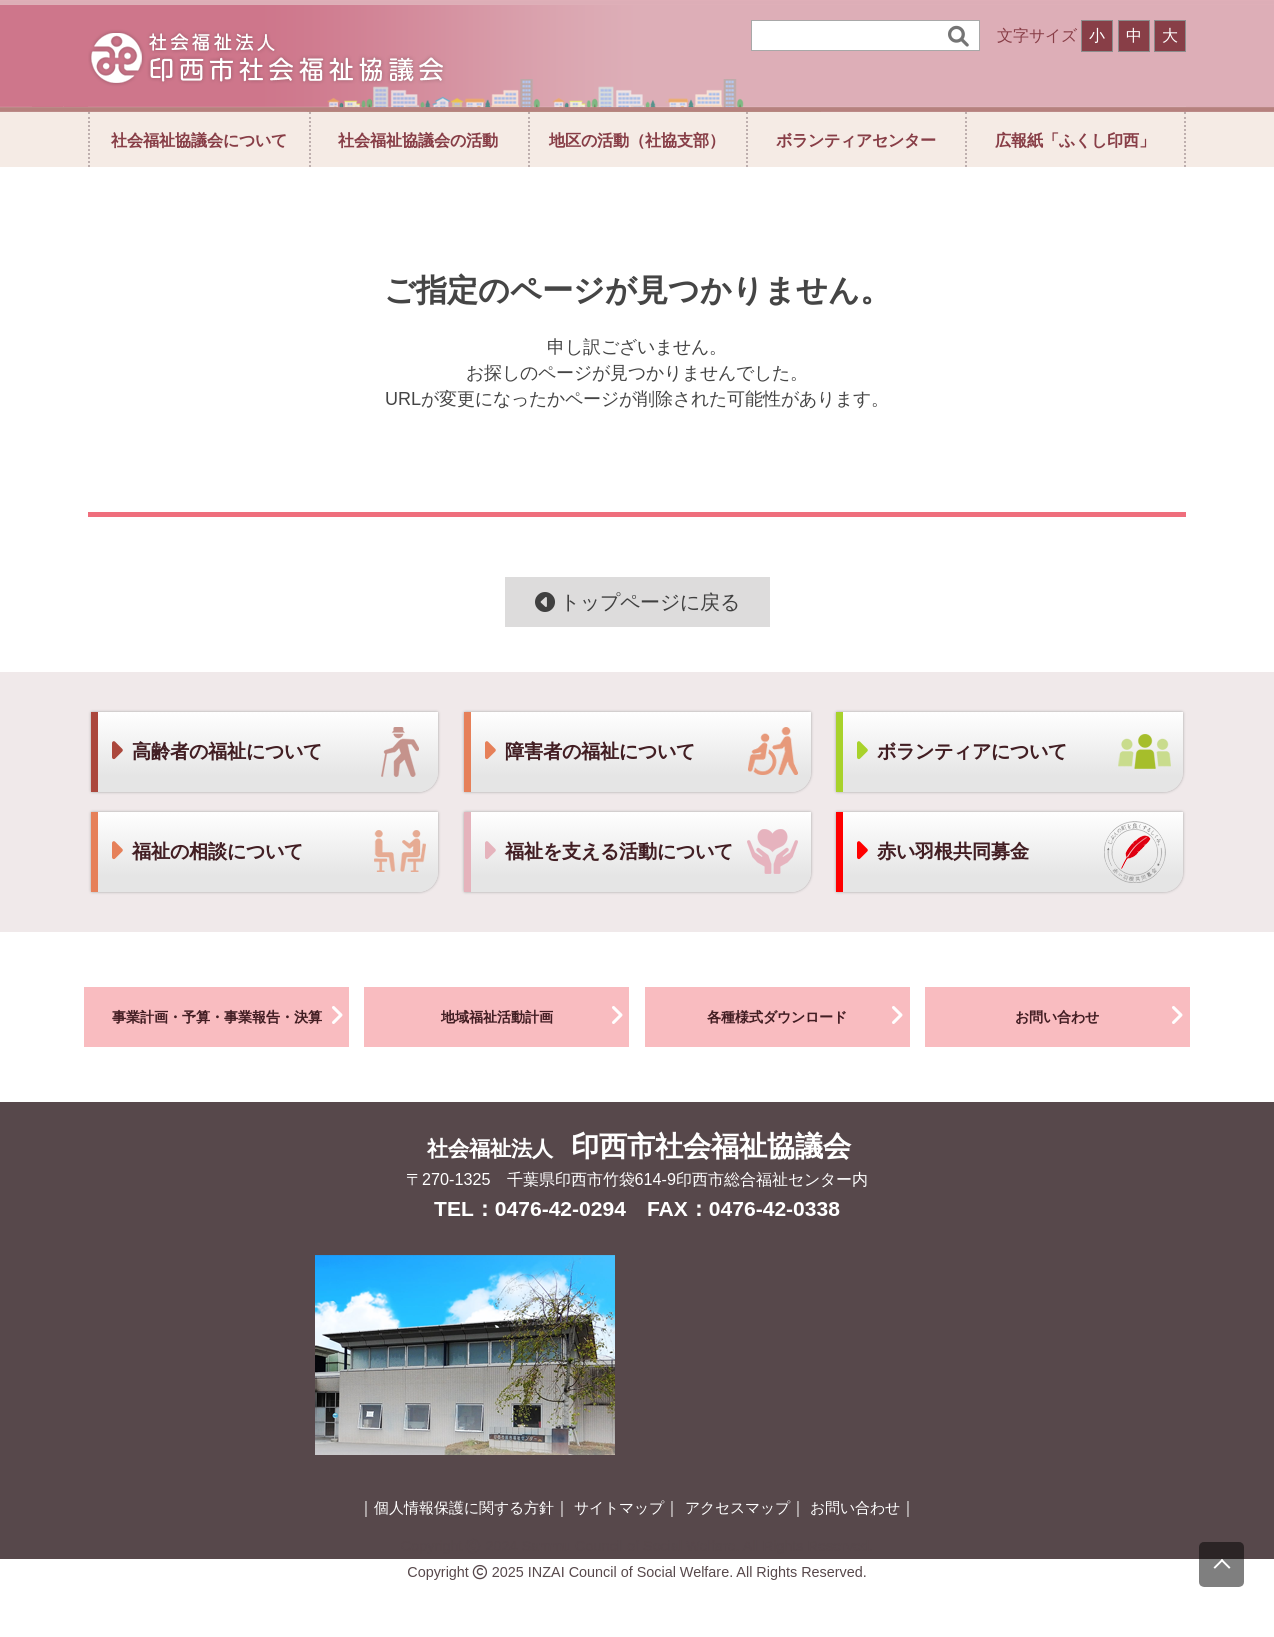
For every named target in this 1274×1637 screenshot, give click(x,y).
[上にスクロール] (1221, 1564)
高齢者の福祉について (215, 751)
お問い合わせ (1102, 1015)
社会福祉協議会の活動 (418, 140)
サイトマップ (619, 1508)
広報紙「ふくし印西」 (1075, 140)
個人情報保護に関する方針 (464, 1508)
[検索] (851, 35)
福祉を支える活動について (607, 851)
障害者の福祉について (588, 751)
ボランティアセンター (856, 140)
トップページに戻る (637, 602)
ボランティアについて (960, 751)
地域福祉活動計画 (535, 1015)
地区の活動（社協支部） (637, 140)
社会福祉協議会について (199, 140)
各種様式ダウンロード (808, 1015)
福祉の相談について (205, 851)
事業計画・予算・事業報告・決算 (231, 1015)
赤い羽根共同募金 (941, 851)
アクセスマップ (737, 1508)
